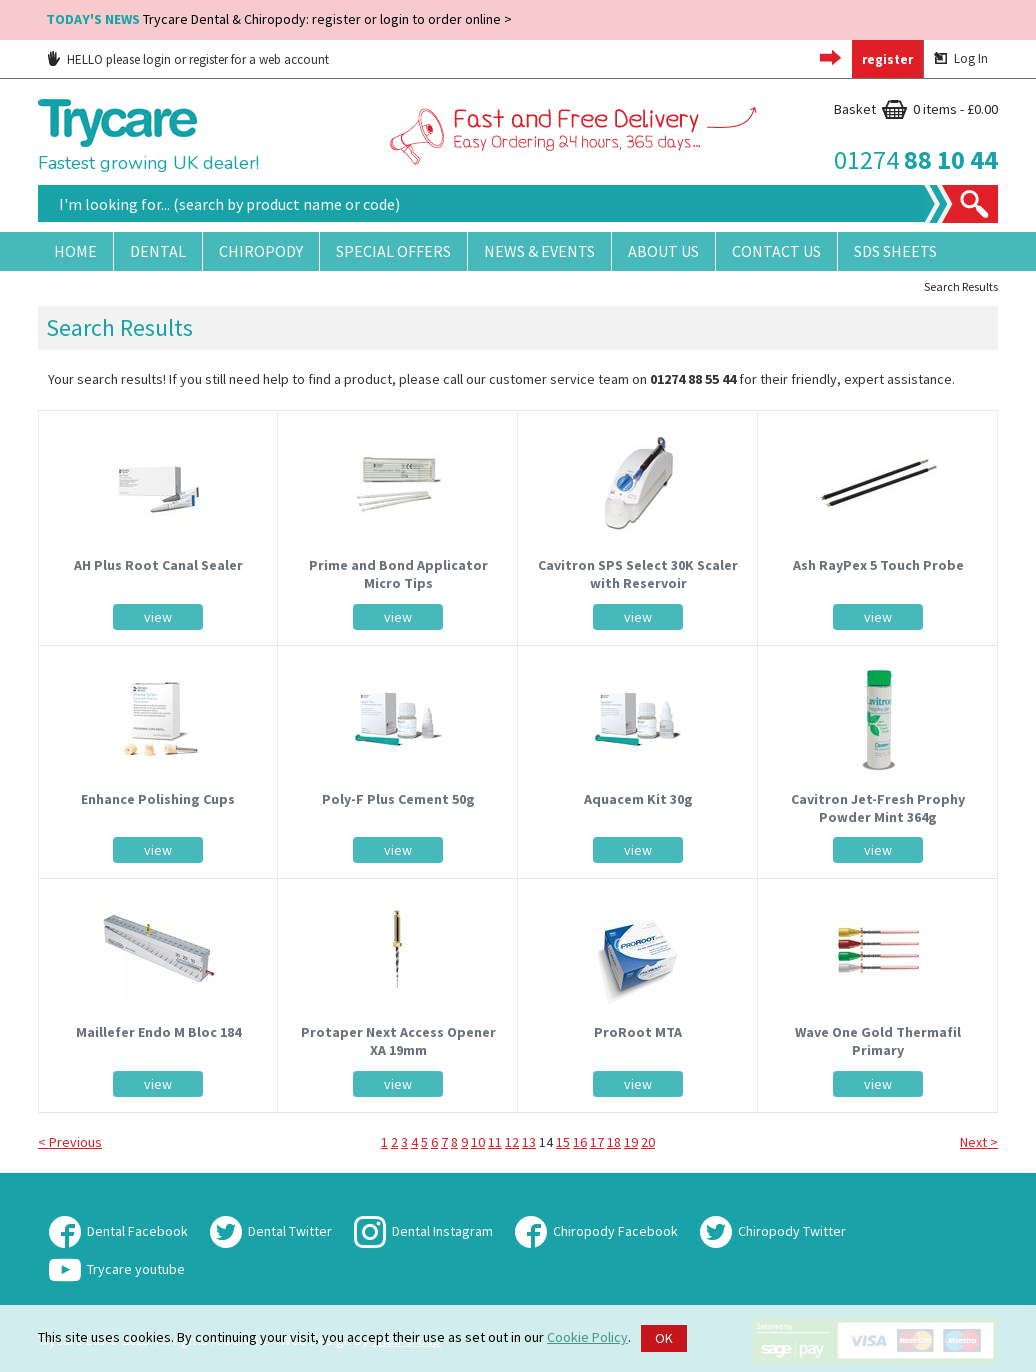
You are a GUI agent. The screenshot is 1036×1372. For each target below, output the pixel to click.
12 (512, 1142)
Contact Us (776, 251)
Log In (961, 58)
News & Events (539, 251)
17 (597, 1142)
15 (563, 1142)
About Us (663, 251)
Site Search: (38, 185)
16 (580, 1142)
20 (648, 1142)
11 (495, 1142)
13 (529, 1142)
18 (614, 1142)
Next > (979, 1142)
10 (478, 1142)
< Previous (70, 1142)
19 (631, 1142)
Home (75, 251)
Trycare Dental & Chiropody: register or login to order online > (279, 19)
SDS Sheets (895, 251)
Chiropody (261, 251)
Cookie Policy (587, 1337)
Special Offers (393, 251)
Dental (158, 251)
